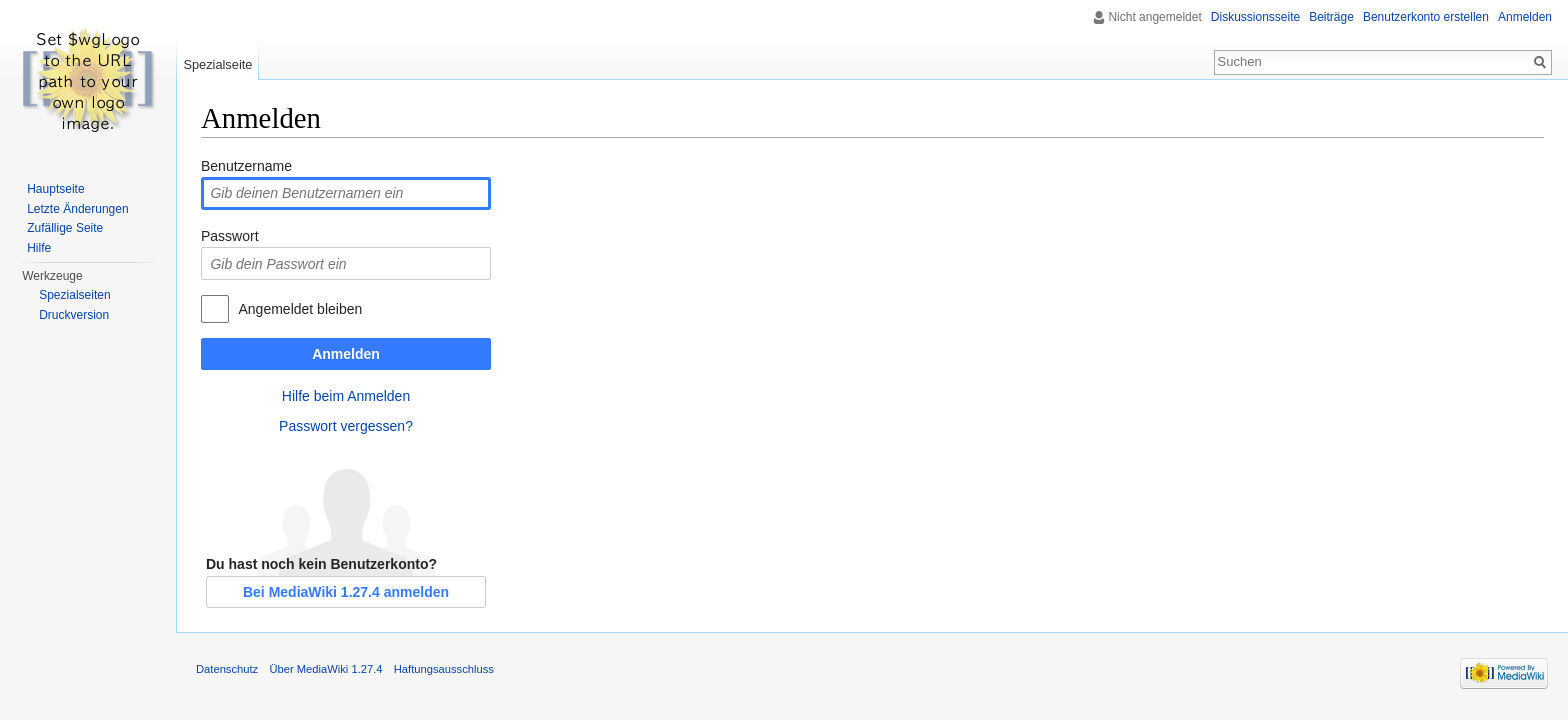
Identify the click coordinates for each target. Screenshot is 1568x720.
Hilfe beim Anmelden (346, 396)
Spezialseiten (74, 295)
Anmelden (346, 354)
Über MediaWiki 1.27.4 (325, 669)
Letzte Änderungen (77, 209)
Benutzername (246, 166)
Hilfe (39, 248)
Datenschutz (227, 669)
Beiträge (1331, 17)
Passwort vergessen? (346, 426)
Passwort (230, 236)
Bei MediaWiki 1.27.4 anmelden (346, 592)
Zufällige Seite (65, 228)
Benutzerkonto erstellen (1426, 17)
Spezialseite (217, 64)
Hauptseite (55, 189)
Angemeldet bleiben (300, 309)
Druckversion (74, 315)
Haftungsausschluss (444, 669)
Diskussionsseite (1255, 17)
